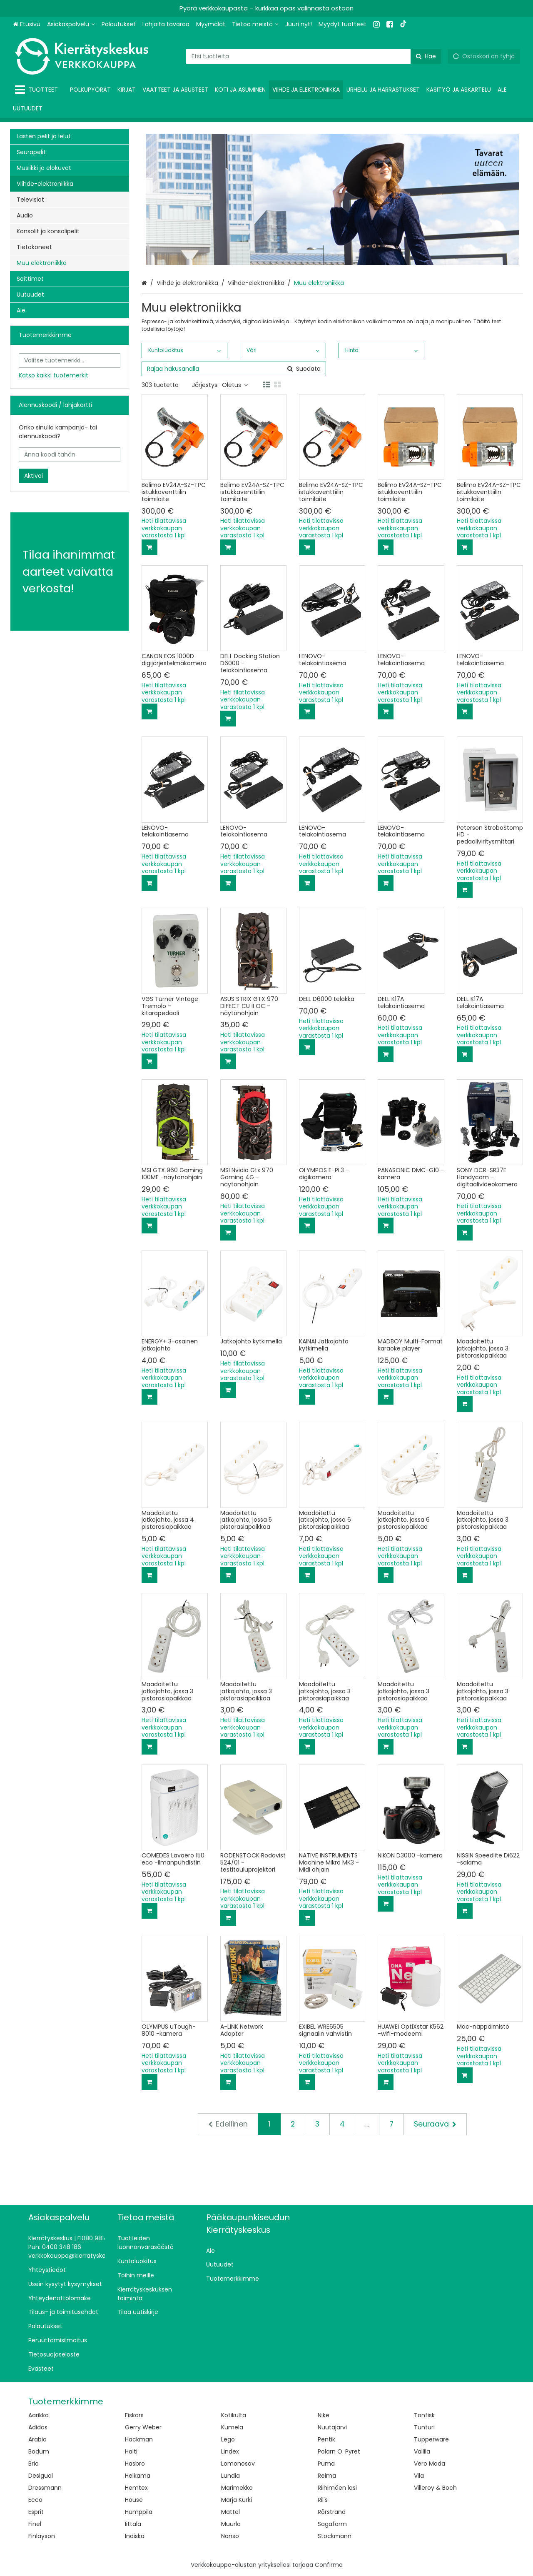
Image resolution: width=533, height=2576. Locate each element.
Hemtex (136, 2488)
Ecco (35, 2500)
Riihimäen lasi (337, 2488)
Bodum (38, 2451)
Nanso (230, 2536)
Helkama (137, 2475)
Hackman (139, 2439)
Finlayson (41, 2536)
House (134, 2500)
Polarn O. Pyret (339, 2451)
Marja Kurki (236, 2500)
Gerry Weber (143, 2427)
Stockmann (334, 2536)
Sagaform (332, 2524)
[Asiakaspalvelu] (71, 24)
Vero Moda (429, 2463)
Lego (228, 2439)
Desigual (40, 2475)
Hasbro (135, 2463)
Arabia (37, 2439)
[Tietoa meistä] (255, 24)
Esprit (36, 2512)
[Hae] (426, 56)
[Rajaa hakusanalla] (234, 369)
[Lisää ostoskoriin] (149, 547)
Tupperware (431, 2439)
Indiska (134, 2536)
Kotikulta (233, 2415)
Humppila (138, 2512)
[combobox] (313, 56)
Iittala (133, 2524)
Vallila (422, 2451)
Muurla (231, 2524)
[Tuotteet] (38, 89)
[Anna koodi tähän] (69, 454)
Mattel (230, 2512)
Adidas (37, 2427)
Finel (34, 2524)
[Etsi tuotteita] (313, 56)
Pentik (326, 2439)
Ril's (323, 2500)
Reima (327, 2475)
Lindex (230, 2451)
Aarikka (38, 2415)
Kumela (232, 2427)
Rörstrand (332, 2512)
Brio (33, 2463)
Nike (323, 2415)
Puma (326, 2463)
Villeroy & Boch (435, 2488)
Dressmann (45, 2488)
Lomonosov (238, 2463)
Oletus (235, 385)
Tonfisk (424, 2415)
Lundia (230, 2475)
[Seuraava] (435, 2124)
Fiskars (134, 2415)
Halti (131, 2451)
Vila (419, 2475)
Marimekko (237, 2488)
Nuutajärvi (332, 2427)
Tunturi (424, 2427)
